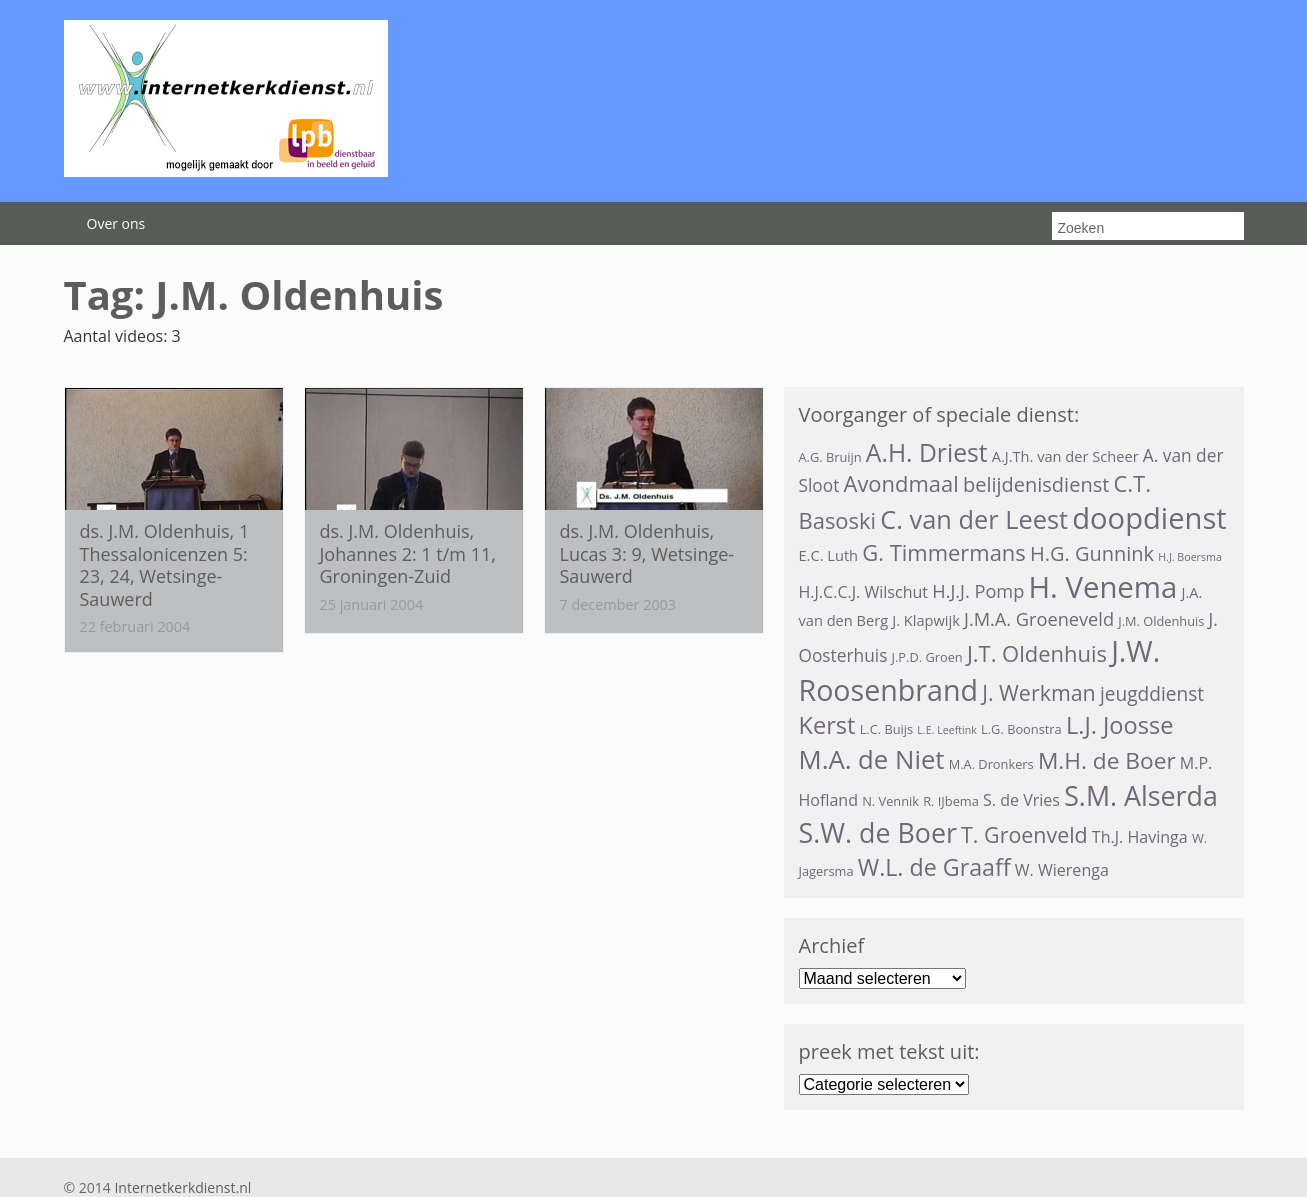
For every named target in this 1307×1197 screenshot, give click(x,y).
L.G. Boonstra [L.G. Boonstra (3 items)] (1021, 729)
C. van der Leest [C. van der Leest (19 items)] (974, 519)
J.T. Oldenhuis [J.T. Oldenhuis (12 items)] (1037, 653)
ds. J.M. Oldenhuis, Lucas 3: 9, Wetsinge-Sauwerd (647, 553)
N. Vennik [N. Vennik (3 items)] (890, 801)
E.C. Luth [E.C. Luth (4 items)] (829, 555)
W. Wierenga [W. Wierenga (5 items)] (1062, 870)
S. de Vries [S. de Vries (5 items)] (1021, 800)
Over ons (116, 223)
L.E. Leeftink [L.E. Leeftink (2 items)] (947, 730)
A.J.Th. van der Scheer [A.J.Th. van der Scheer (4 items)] (1065, 456)
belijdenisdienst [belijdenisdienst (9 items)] (1036, 484)
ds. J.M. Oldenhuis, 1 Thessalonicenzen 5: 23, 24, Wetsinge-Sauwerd (165, 565)
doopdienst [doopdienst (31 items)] (1149, 518)
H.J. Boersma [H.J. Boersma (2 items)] (1190, 557)
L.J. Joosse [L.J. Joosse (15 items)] (1120, 725)
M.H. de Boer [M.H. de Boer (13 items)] (1107, 760)
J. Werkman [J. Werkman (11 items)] (1039, 692)
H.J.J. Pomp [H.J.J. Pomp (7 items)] (978, 591)
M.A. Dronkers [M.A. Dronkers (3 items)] (991, 764)
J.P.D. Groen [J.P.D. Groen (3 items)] (927, 657)
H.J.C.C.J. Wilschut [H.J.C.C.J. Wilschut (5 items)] (864, 592)
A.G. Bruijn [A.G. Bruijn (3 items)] (830, 457)
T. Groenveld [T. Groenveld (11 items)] (1024, 834)
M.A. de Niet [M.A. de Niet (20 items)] (872, 759)
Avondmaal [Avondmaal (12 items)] (900, 483)
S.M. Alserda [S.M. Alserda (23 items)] (1141, 795)
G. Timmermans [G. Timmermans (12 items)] (944, 552)
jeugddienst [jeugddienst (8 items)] (1152, 694)
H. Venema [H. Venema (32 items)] (1102, 587)
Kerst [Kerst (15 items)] (827, 725)
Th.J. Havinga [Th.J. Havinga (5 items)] (1140, 837)
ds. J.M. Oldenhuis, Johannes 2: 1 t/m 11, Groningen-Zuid (408, 553)
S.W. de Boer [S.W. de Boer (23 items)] (878, 832)
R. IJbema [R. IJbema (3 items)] (951, 801)
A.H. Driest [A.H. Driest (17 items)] (927, 452)
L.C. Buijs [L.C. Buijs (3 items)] (887, 729)
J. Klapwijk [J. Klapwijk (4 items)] (926, 620)
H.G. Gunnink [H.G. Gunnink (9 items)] (1092, 553)
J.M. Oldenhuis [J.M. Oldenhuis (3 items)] (1161, 621)
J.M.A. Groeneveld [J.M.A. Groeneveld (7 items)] (1039, 619)
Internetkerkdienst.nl (182, 1187)
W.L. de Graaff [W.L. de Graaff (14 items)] (934, 867)
